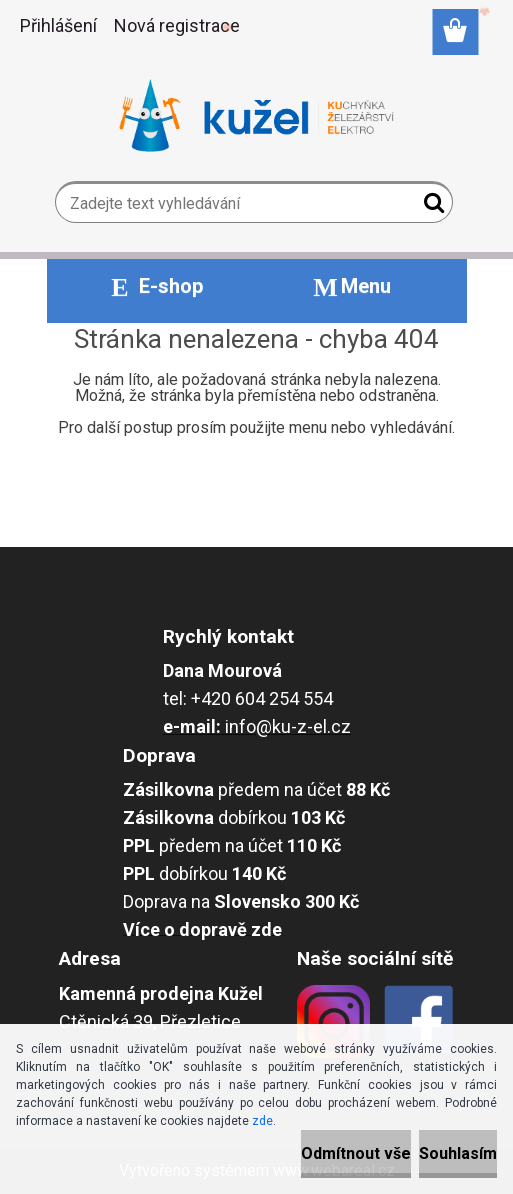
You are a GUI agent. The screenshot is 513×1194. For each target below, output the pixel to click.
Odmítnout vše (356, 1153)
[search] (429, 207)
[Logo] (256, 116)
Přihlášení (58, 25)
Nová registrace (177, 25)
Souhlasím (458, 1153)
